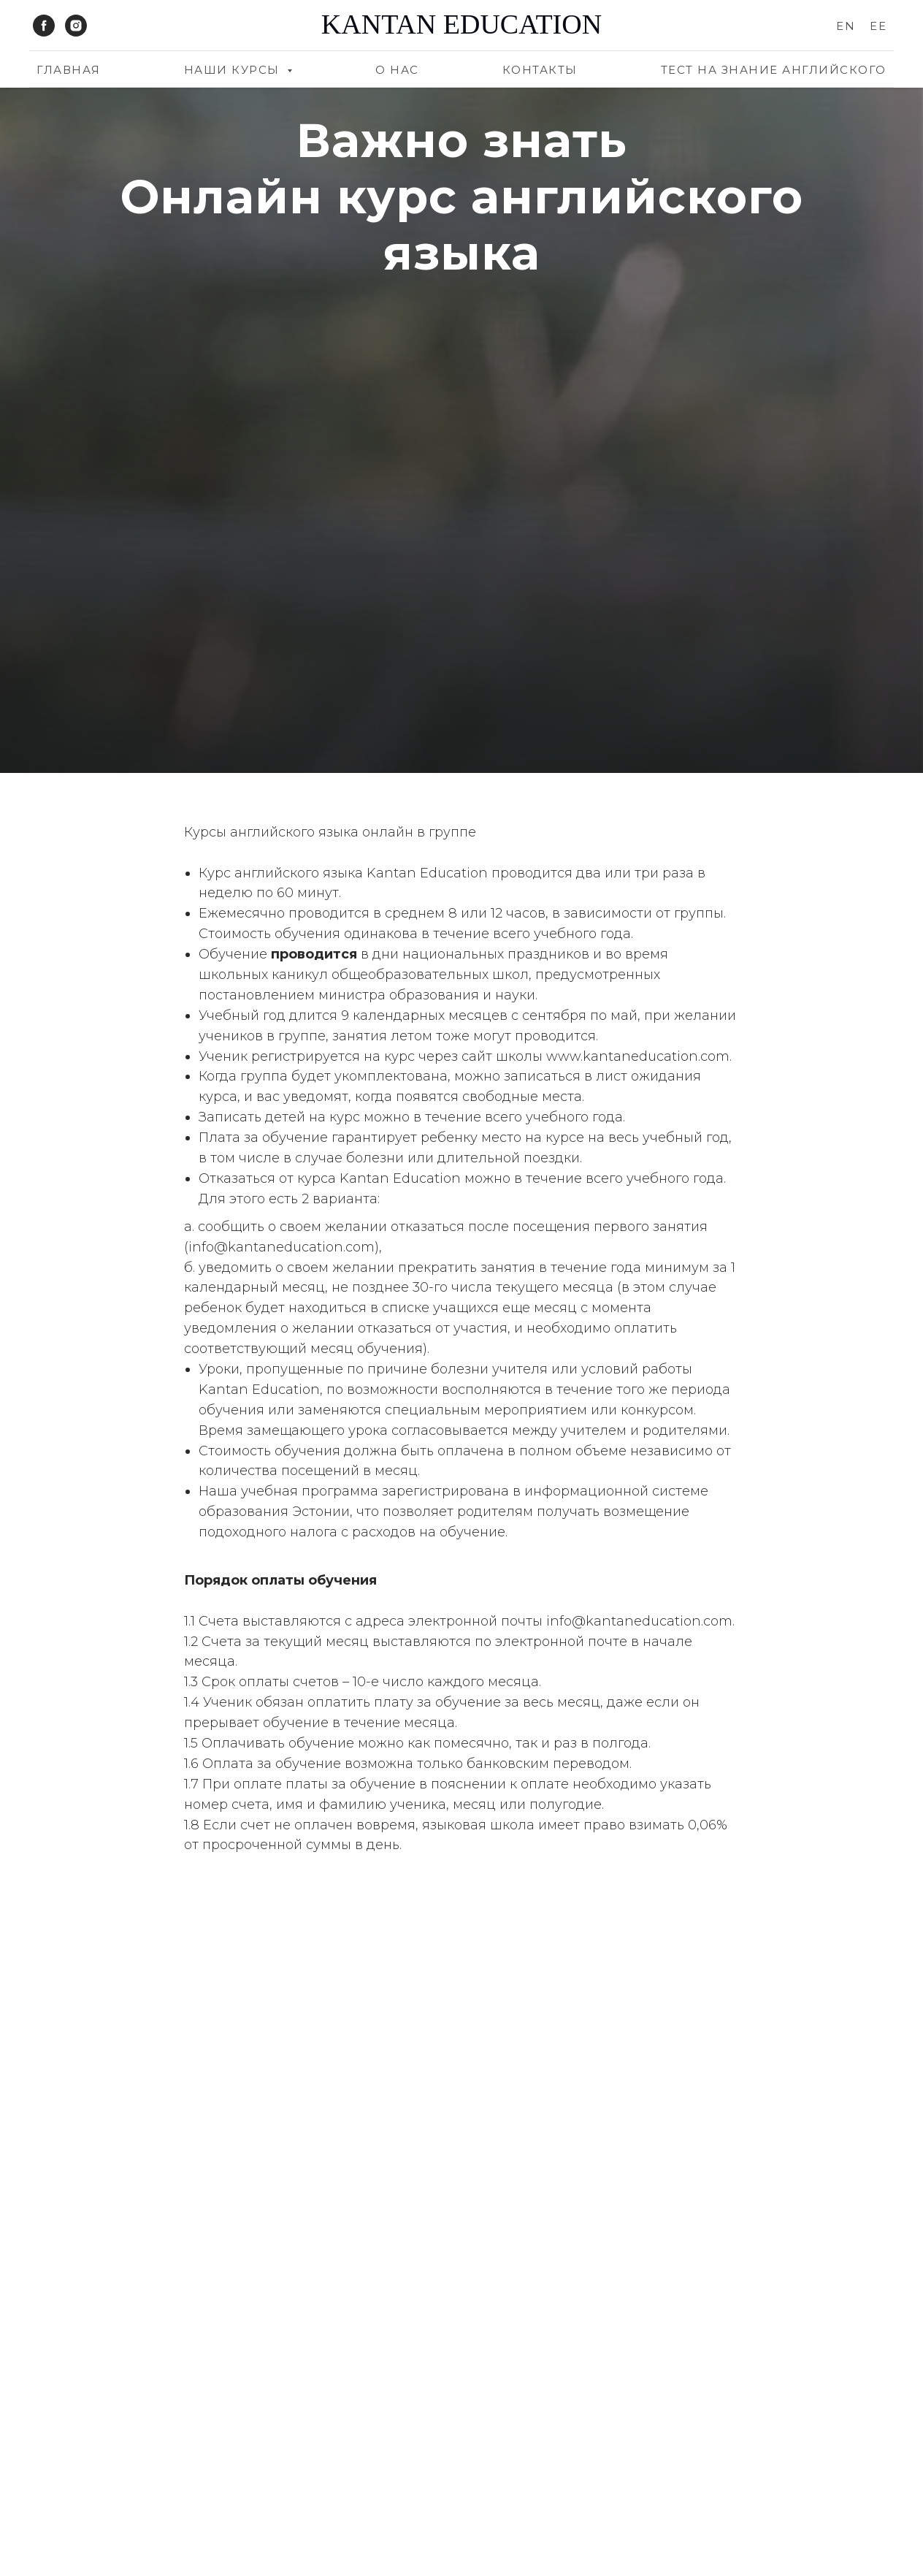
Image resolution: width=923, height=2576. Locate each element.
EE (878, 26)
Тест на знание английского (773, 70)
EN (845, 26)
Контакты (540, 70)
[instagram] (76, 26)
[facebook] (44, 26)
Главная (69, 70)
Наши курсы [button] (234, 70)
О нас (397, 70)
